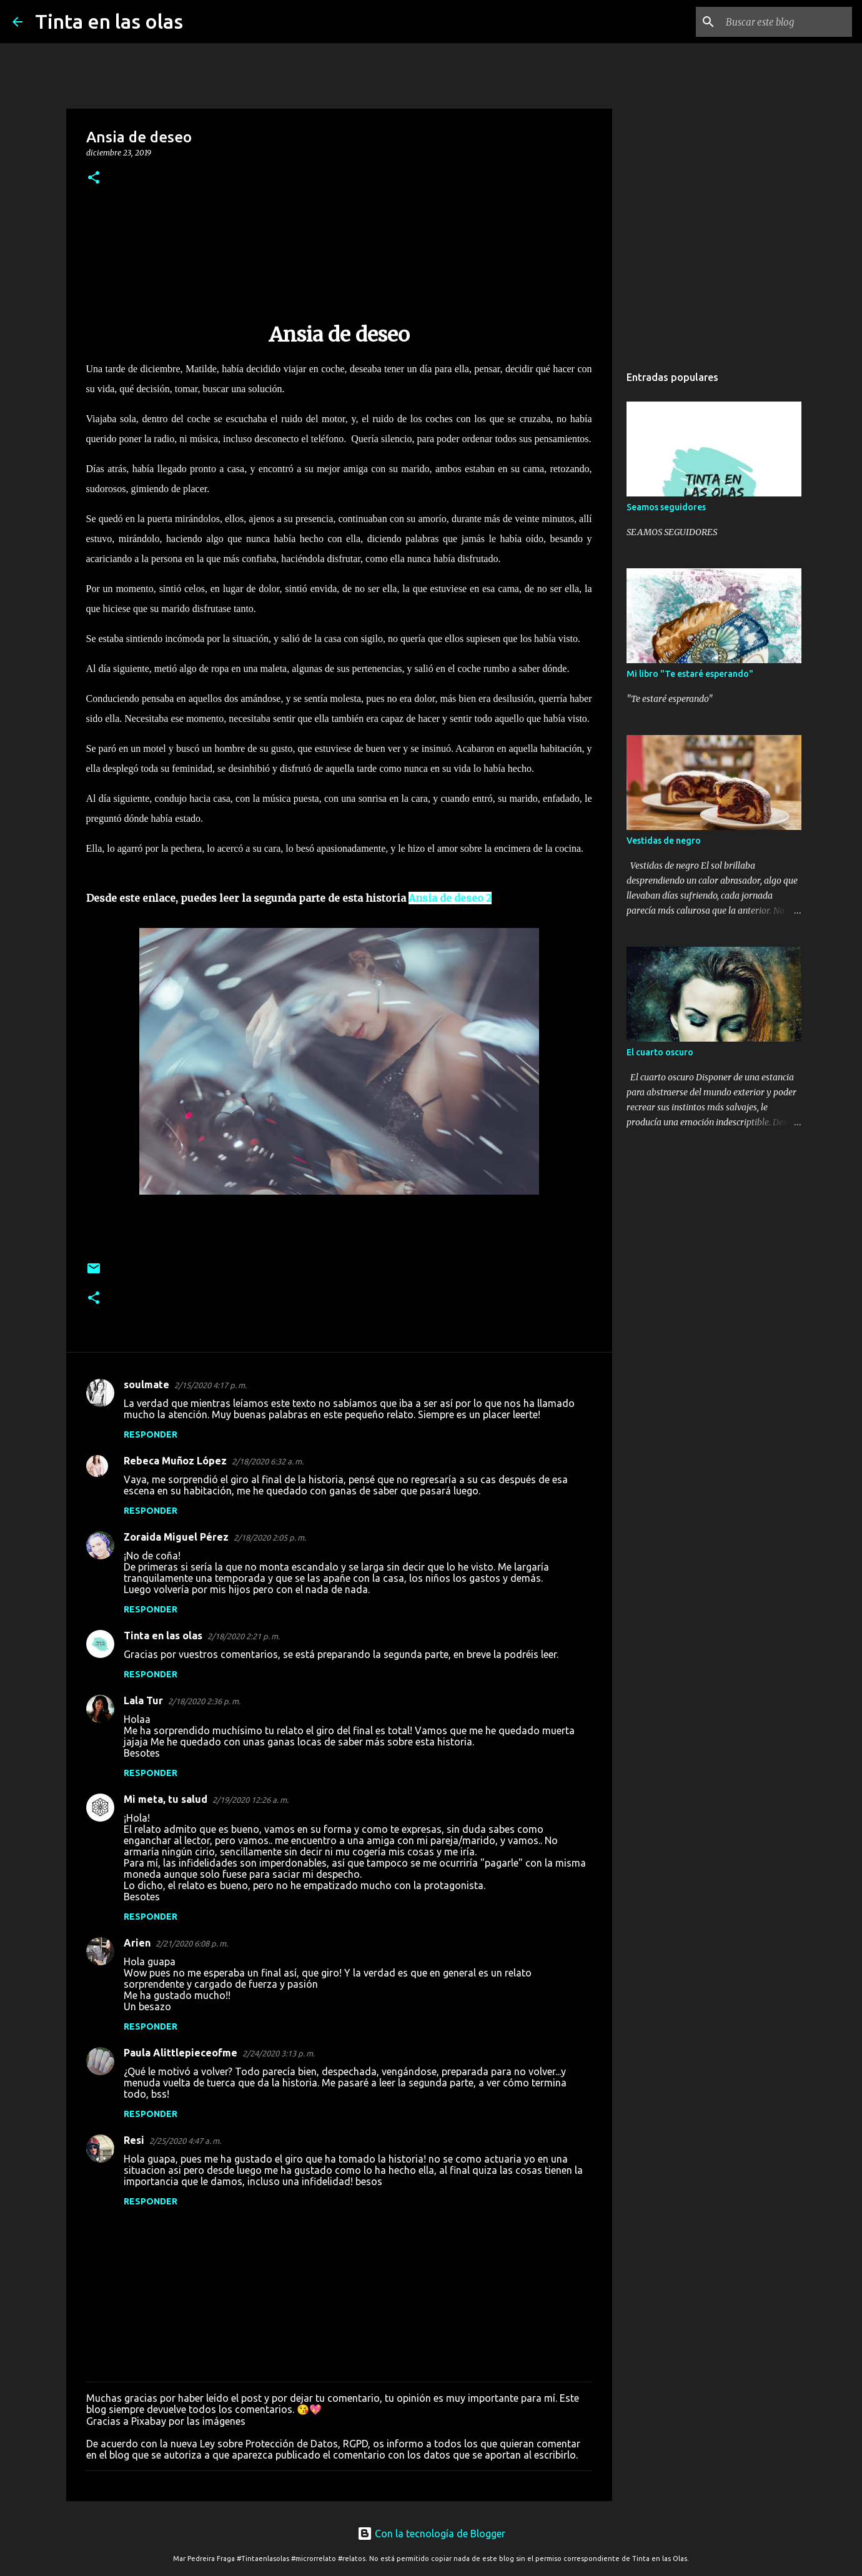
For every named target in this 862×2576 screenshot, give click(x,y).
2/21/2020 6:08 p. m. (192, 1943)
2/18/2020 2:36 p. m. (204, 1701)
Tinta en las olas (109, 21)
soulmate (146, 1384)
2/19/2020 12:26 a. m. (250, 1799)
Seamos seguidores (666, 507)
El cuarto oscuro (660, 1052)
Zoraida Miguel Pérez (176, 1536)
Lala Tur (143, 1700)
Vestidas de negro (664, 841)
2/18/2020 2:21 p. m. (243, 1636)
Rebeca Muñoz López (175, 1460)
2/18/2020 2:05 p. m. (270, 1537)
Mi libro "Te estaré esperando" (690, 674)
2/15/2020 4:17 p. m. (210, 1385)
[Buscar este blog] (786, 22)
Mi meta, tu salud (165, 1799)
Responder (150, 1434)
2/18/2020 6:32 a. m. (268, 1461)
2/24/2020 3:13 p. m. (278, 2053)
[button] (93, 178)
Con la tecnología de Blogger (431, 2533)
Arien (137, 1942)
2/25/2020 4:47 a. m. (185, 2140)
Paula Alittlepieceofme (180, 2052)
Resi (134, 2140)
